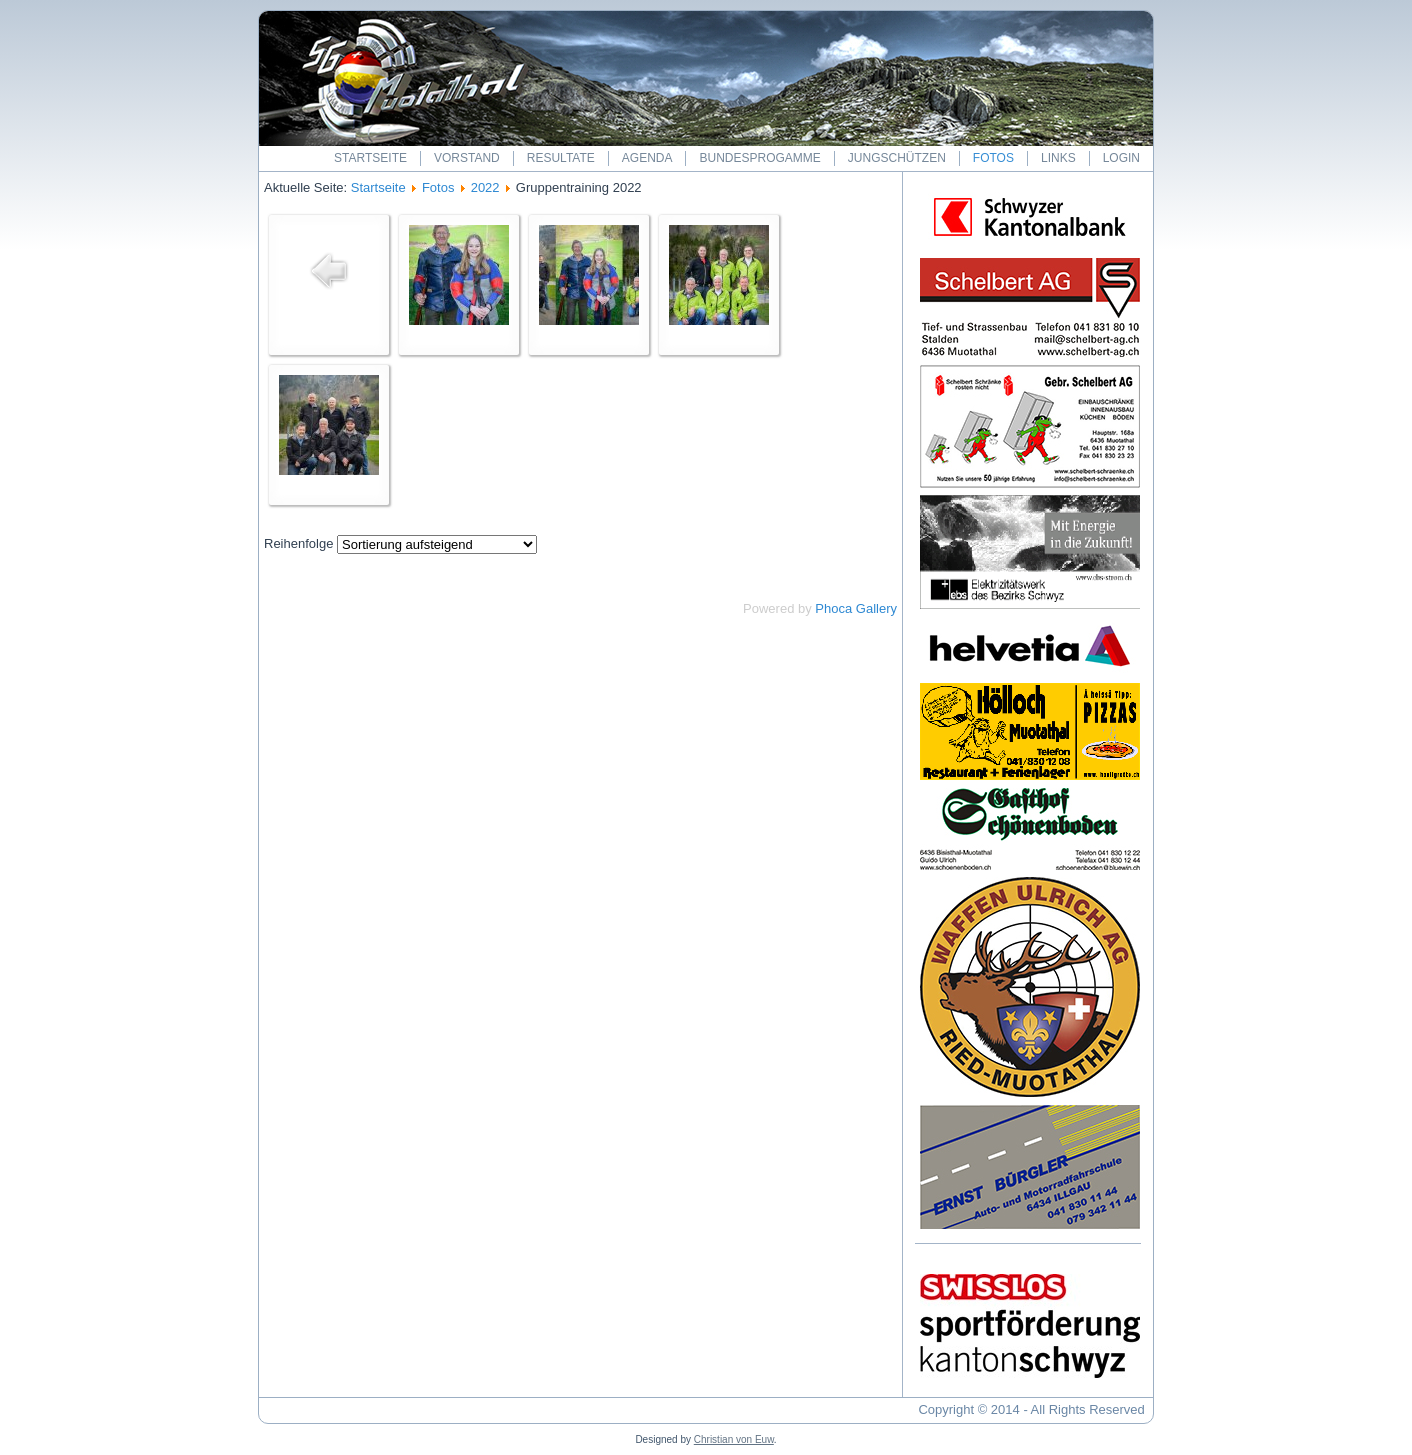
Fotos (993, 158)
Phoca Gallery (856, 608)
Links (1058, 158)
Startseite (370, 158)
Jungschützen (897, 158)
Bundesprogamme (759, 158)
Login (1121, 158)
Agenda (647, 158)
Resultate (561, 158)
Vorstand (467, 158)
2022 (485, 187)
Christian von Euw (734, 1439)
